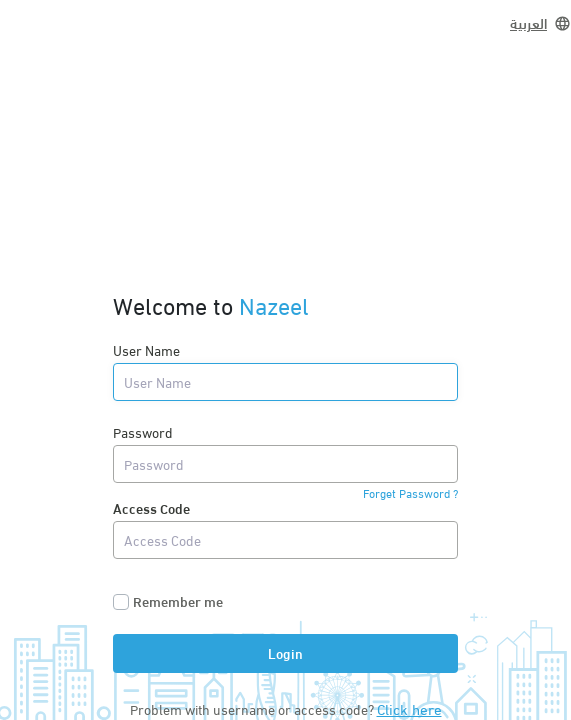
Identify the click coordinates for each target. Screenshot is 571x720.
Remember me (178, 601)
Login (285, 653)
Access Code (151, 508)
